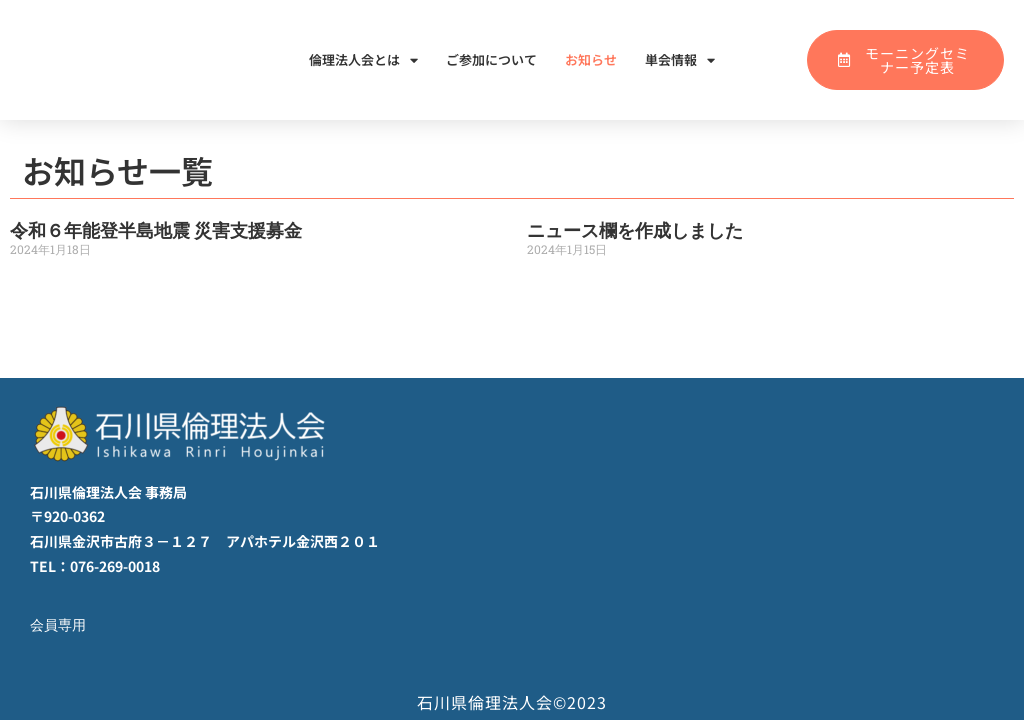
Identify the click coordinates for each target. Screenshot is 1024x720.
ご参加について (491, 59)
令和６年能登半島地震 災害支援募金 (156, 230)
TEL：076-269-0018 (95, 566)
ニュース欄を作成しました (635, 230)
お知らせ (591, 59)
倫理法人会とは (363, 60)
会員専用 (60, 625)
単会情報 (680, 60)
